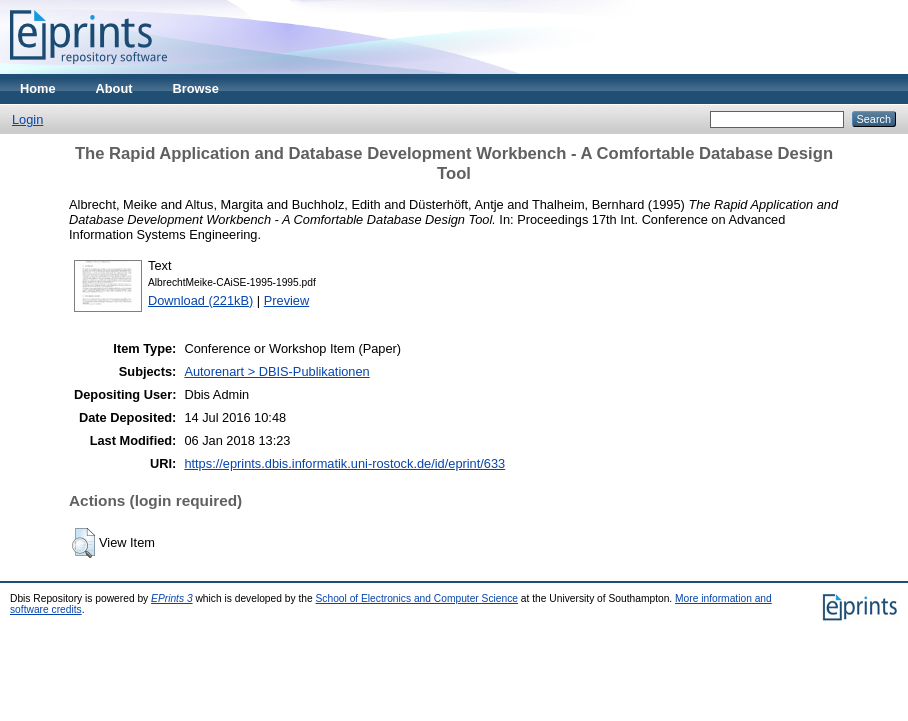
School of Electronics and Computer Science (417, 598)
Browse (196, 88)
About (114, 88)
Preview (287, 300)
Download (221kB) (200, 300)
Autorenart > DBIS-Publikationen (276, 371)
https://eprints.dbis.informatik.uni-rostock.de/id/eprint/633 (344, 463)
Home (38, 88)
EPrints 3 (172, 598)
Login (27, 119)
